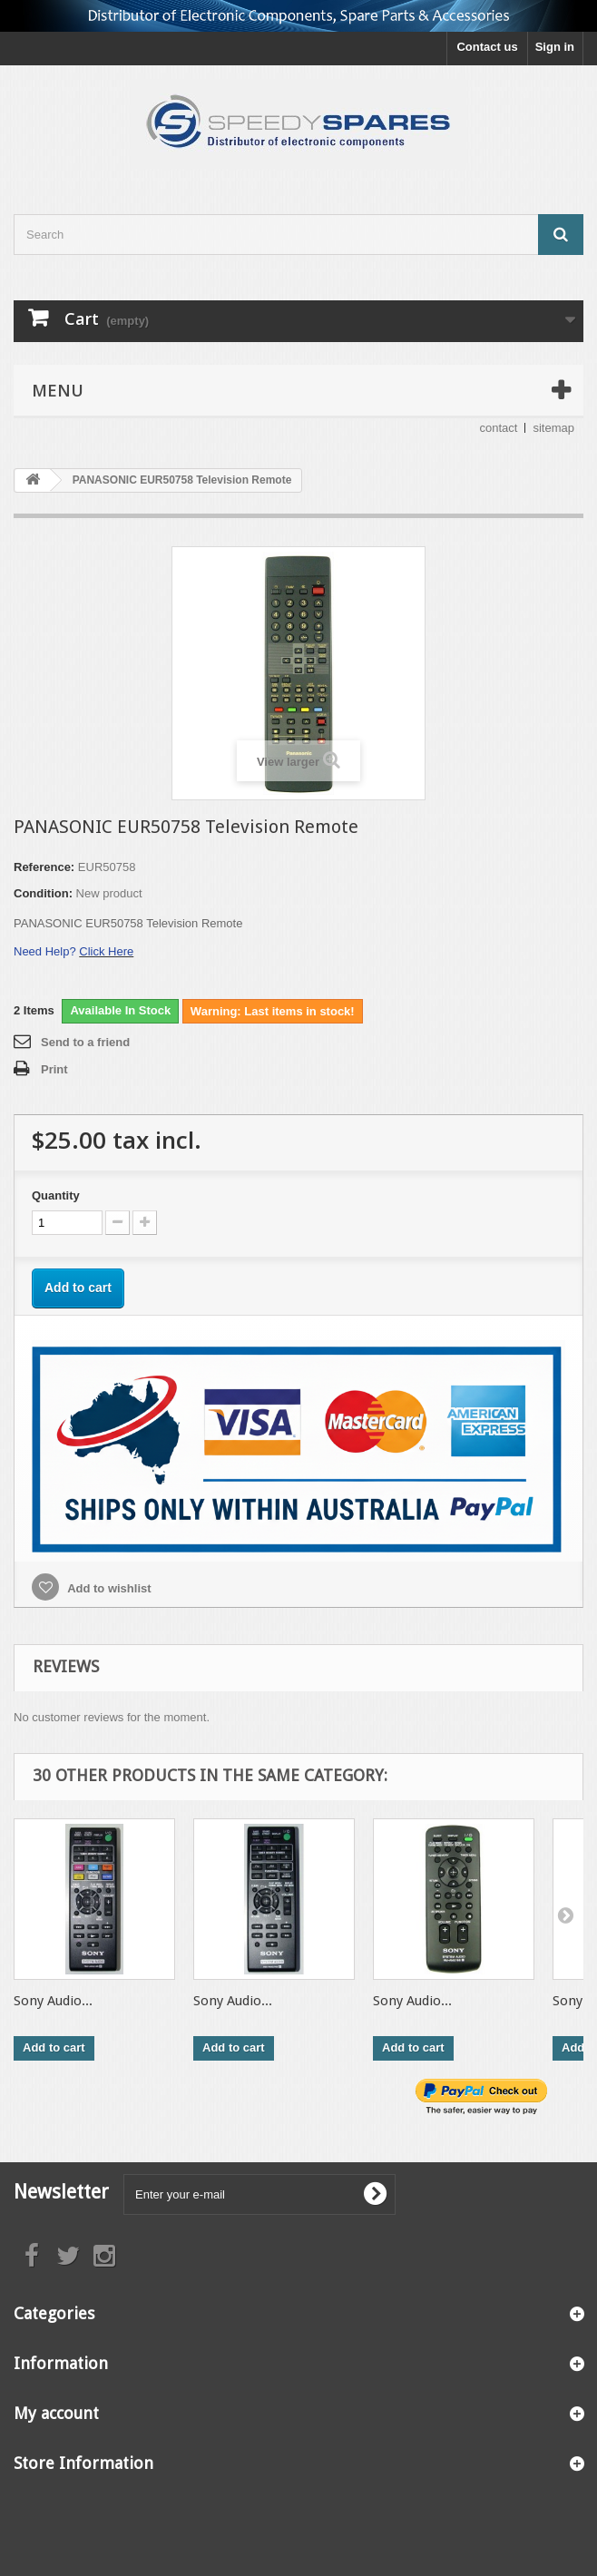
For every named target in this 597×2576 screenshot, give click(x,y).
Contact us (486, 47)
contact (499, 428)
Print (54, 1069)
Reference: (44, 867)
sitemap (553, 428)
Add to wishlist (108, 1588)
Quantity (56, 1195)
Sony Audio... (53, 2001)
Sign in (554, 47)
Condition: (43, 893)
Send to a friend (85, 1042)
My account (56, 2413)
